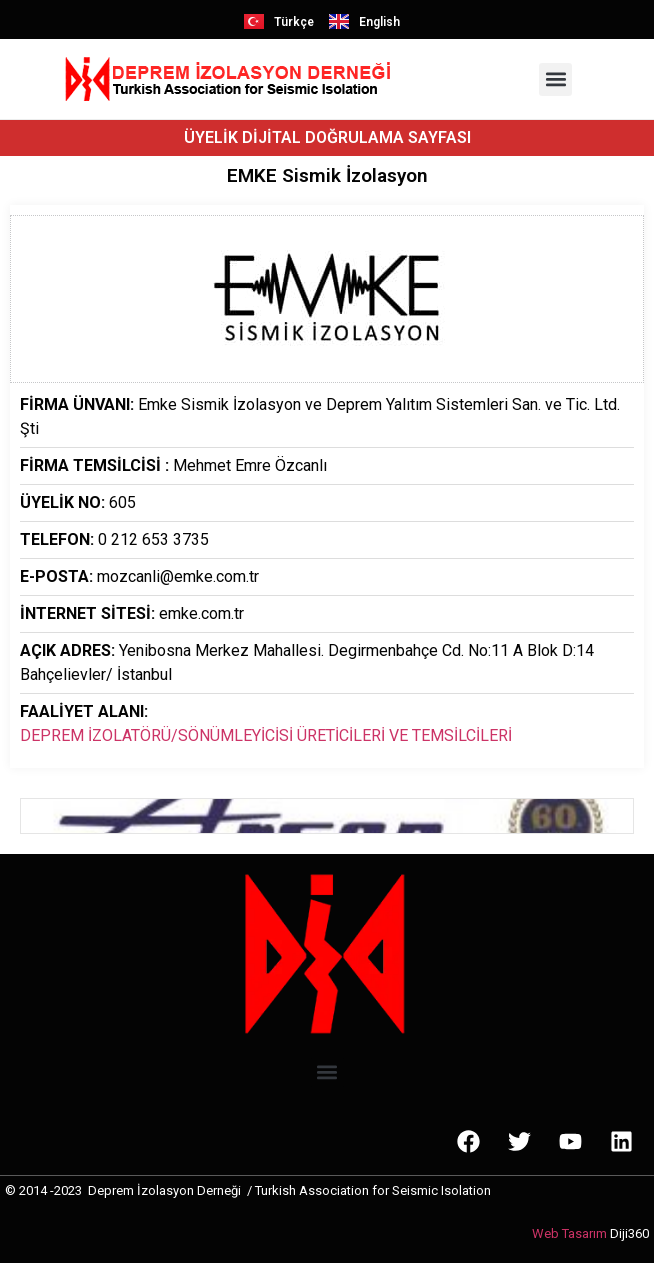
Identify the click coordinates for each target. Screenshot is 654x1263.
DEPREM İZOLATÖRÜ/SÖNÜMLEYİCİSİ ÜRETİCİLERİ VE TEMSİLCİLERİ (266, 735)
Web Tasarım (569, 1233)
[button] (555, 79)
